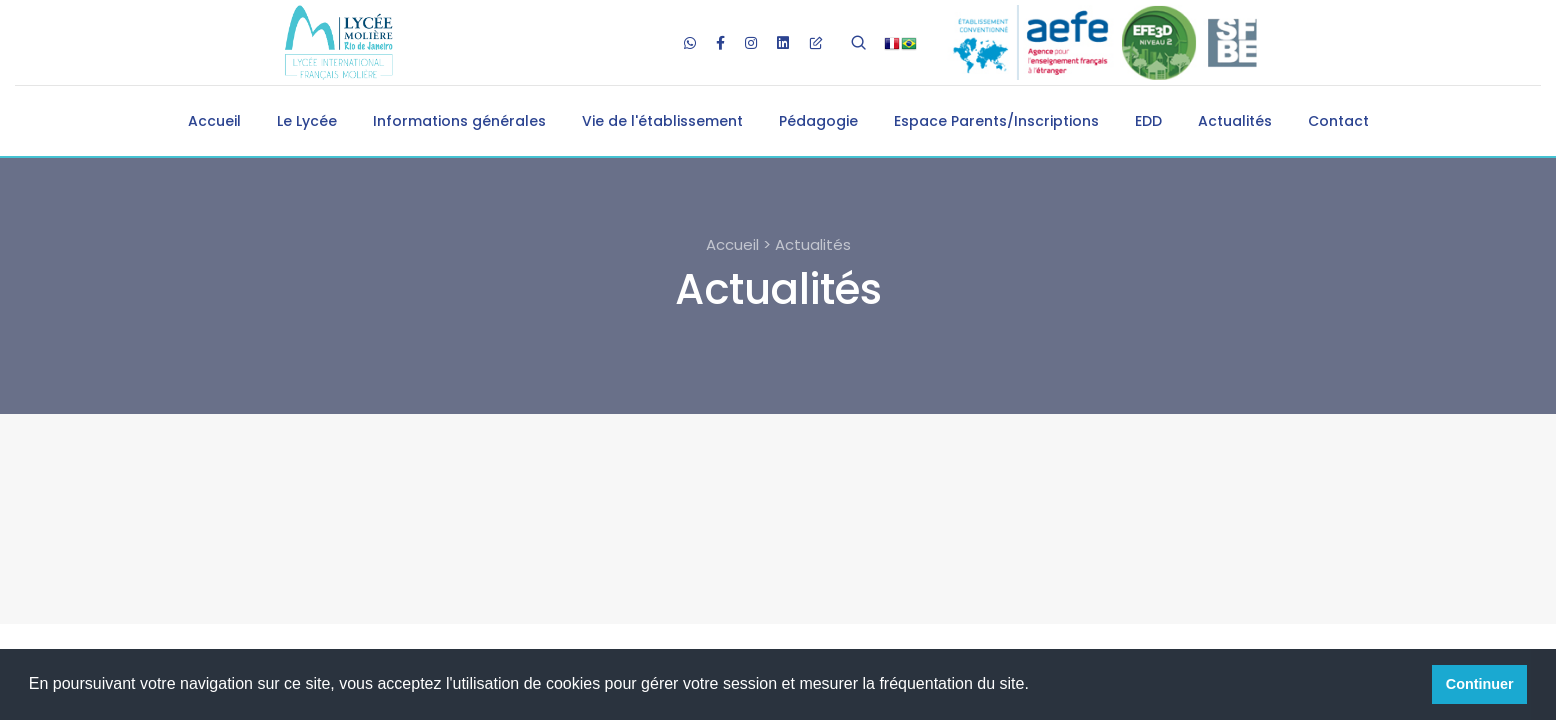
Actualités (1235, 121)
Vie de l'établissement (662, 121)
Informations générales (459, 121)
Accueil (214, 121)
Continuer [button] (1480, 684)
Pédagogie (818, 121)
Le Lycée (307, 121)
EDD (1148, 121)
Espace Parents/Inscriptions (996, 121)
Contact (1338, 121)
